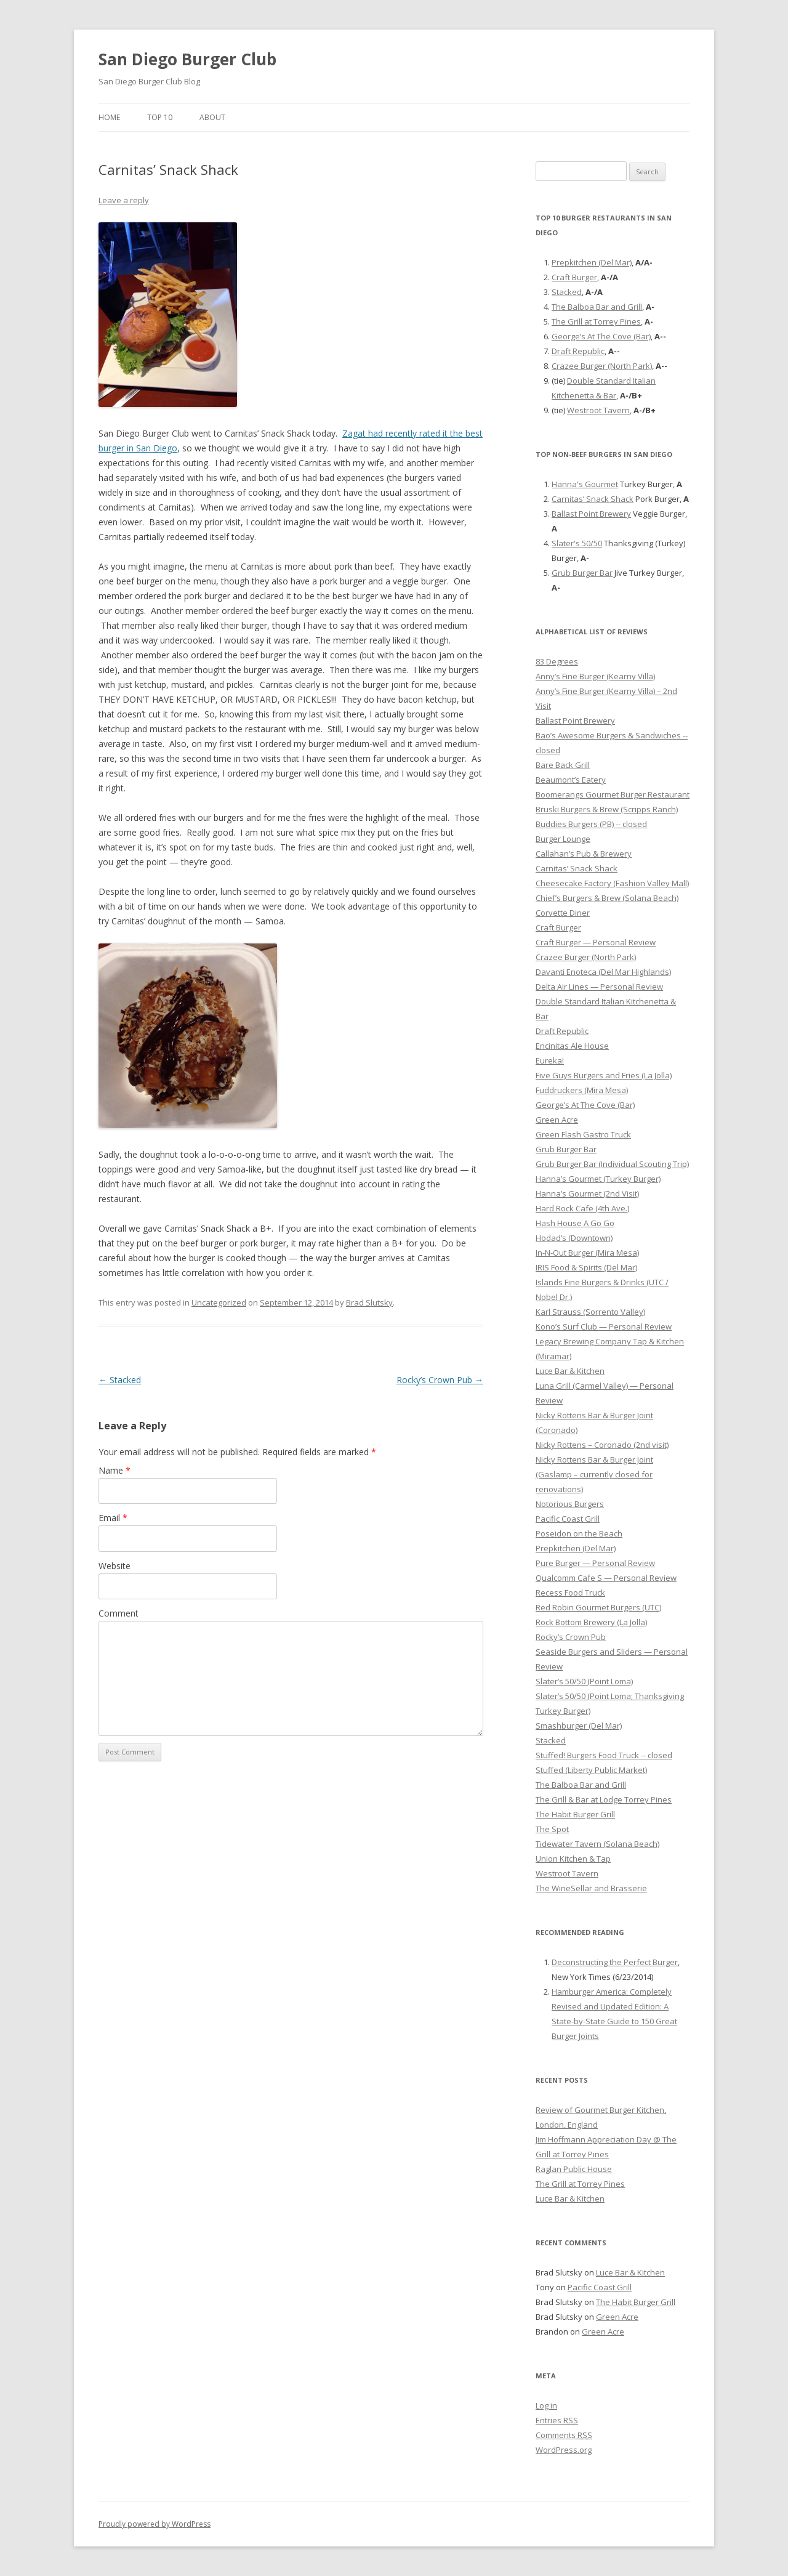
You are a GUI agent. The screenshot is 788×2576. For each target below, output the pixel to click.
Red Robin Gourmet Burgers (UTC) (598, 1607)
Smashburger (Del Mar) (579, 1725)
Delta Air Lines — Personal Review (599, 986)
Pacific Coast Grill (568, 1518)
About (212, 117)
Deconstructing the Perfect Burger (615, 1962)
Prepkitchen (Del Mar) (592, 262)
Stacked (119, 1380)
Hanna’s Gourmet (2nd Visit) (587, 1193)
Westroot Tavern (598, 410)
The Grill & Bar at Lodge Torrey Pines (604, 1799)
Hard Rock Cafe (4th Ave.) (582, 1208)
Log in (546, 2405)
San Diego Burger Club (187, 59)
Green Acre (557, 1119)
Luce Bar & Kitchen (570, 1370)
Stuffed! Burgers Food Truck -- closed (604, 1755)
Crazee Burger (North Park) (602, 365)
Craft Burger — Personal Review (596, 942)
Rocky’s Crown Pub (439, 1380)
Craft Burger (574, 277)
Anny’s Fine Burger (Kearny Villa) (595, 676)
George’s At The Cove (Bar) (601, 336)
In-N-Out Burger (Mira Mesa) (587, 1252)
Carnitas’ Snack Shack (592, 498)
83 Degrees (557, 661)
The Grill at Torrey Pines (596, 321)
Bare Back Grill (563, 764)
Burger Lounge (563, 838)
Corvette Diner (563, 912)
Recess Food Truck (570, 1592)
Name (114, 1470)
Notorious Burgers (570, 1503)
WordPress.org (564, 2449)
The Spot (552, 1829)
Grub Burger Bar (582, 572)
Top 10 (159, 117)
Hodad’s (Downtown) (574, 1237)
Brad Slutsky (369, 1302)
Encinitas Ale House (572, 1045)
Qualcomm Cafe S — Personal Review (606, 1577)
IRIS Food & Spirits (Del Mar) (586, 1267)
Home (109, 117)
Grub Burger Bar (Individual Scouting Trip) (612, 1163)
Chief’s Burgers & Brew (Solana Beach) (607, 897)
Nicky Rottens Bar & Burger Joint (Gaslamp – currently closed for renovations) (594, 1474)
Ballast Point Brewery (591, 513)
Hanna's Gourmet (585, 484)
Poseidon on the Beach (579, 1533)
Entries (557, 2420)
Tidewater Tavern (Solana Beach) (597, 1843)
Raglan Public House (574, 2168)
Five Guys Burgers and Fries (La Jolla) (604, 1075)
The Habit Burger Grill (575, 1814)
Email (112, 1518)
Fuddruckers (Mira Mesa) (582, 1090)
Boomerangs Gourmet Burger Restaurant (613, 794)
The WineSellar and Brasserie (591, 1888)
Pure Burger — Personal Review (595, 1563)
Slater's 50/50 (577, 543)
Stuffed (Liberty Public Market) (591, 1769)
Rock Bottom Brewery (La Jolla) (591, 1622)
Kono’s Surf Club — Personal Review (604, 1326)
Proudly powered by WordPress (154, 2524)
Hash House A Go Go (575, 1223)
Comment (118, 1613)
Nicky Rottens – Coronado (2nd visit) (602, 1444)
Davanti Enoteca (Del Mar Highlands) (603, 971)
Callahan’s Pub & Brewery (584, 853)
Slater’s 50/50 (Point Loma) (584, 1681)
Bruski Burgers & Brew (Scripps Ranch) (607, 809)
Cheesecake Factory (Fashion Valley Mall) (612, 883)
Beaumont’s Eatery (571, 779)
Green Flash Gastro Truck (583, 1134)
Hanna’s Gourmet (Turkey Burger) (598, 1178)
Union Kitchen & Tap (573, 1858)
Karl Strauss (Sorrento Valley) (590, 1311)
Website (114, 1566)
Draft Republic (578, 351)
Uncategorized (218, 1302)
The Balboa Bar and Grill (597, 306)
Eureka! (550, 1060)
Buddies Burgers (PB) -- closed (591, 824)
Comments (564, 2435)
